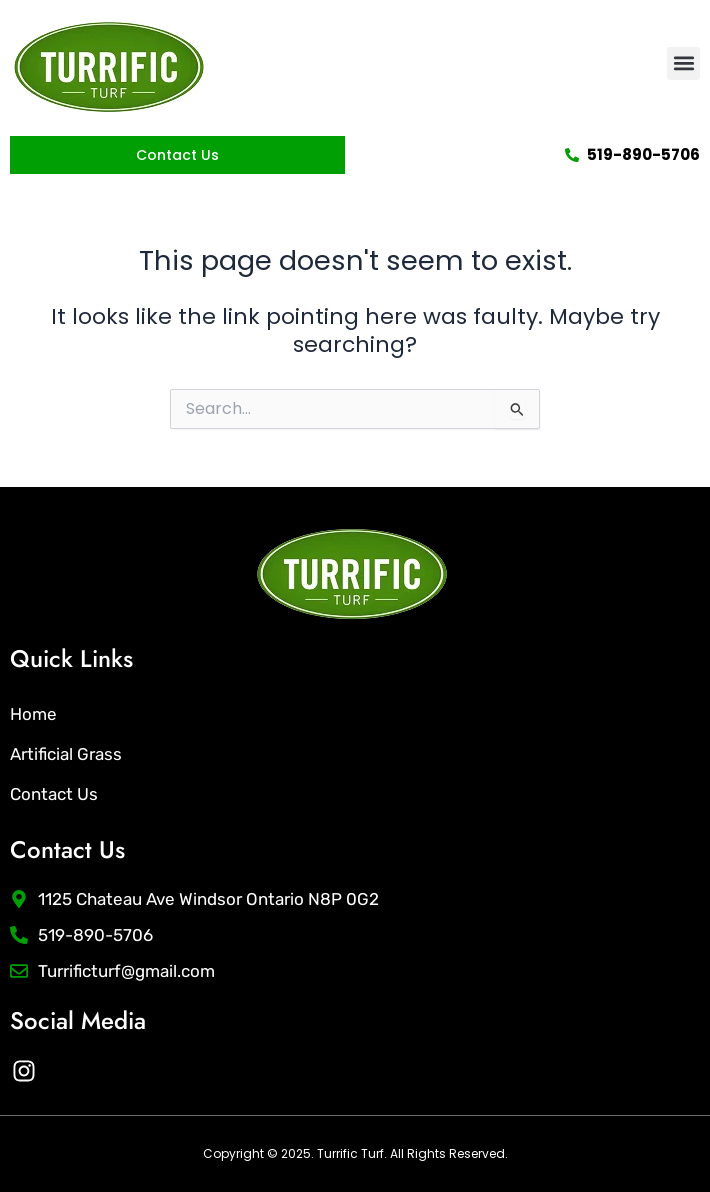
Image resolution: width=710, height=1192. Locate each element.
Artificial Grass (66, 754)
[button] (683, 63)
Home (33, 714)
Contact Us (54, 794)
